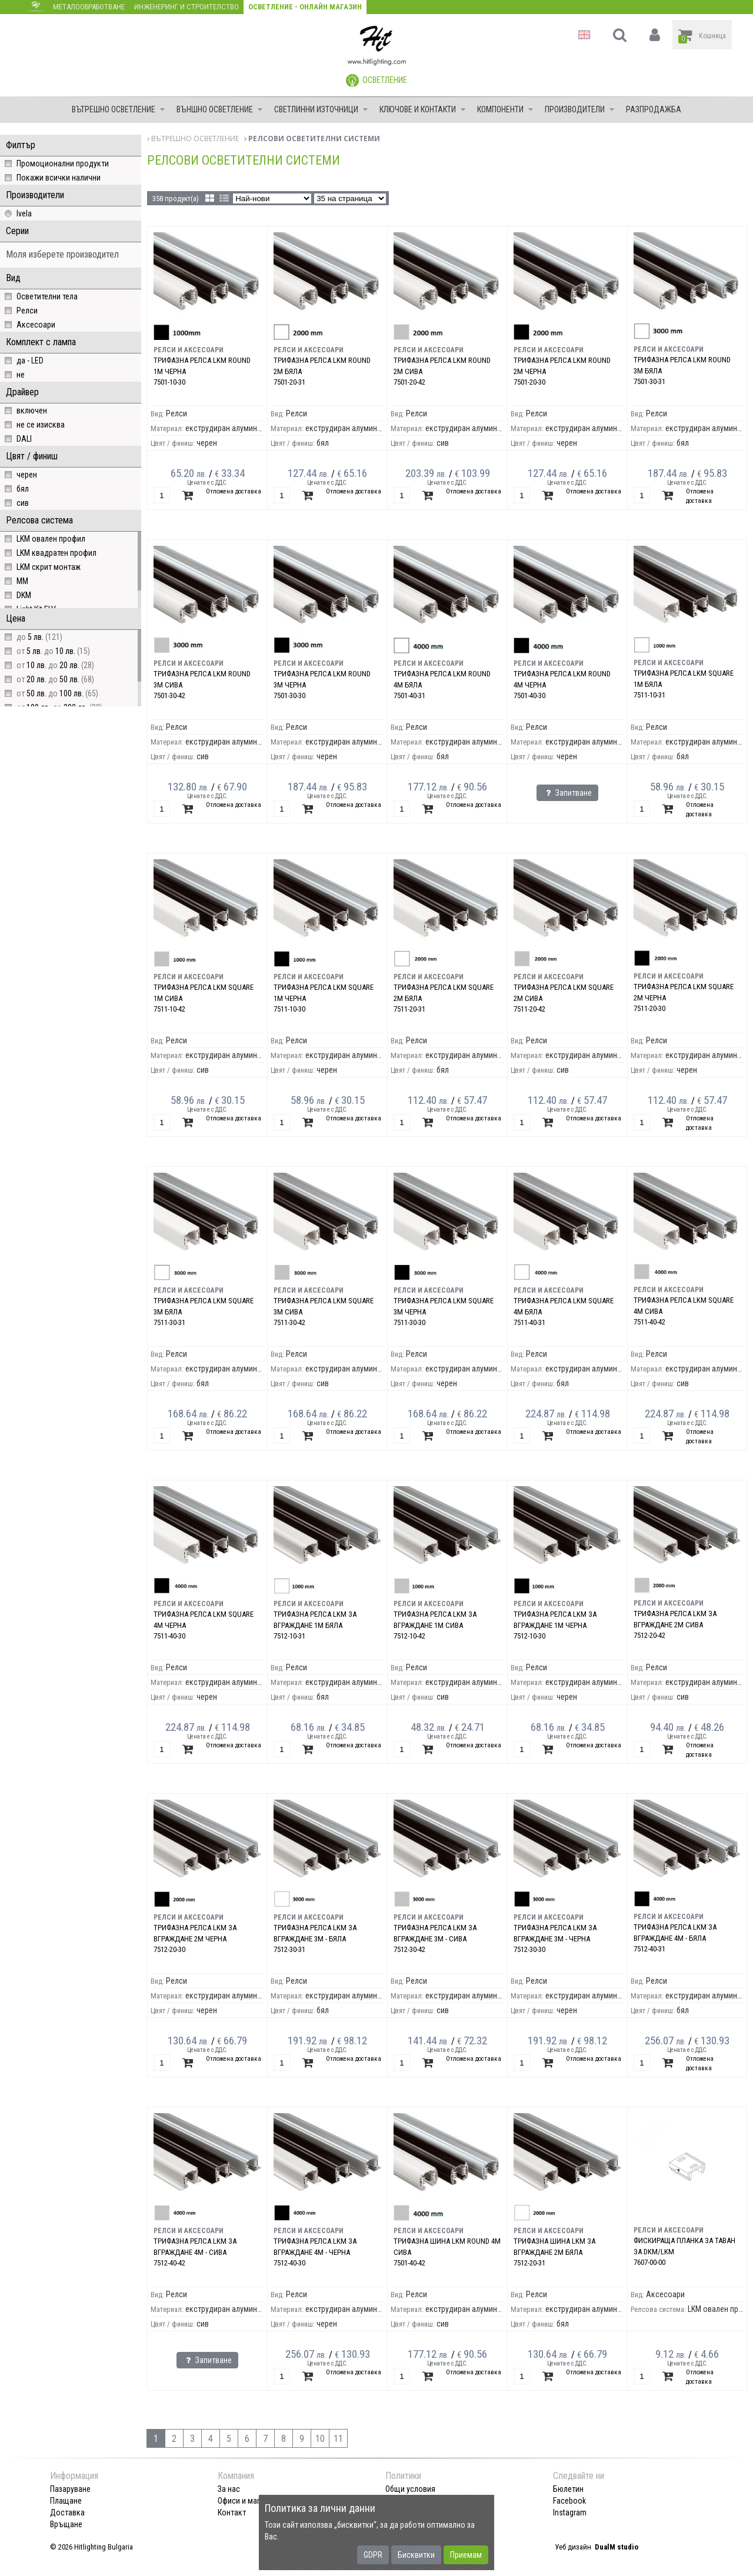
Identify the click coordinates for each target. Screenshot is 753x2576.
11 (338, 2438)
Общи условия (410, 2489)
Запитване (567, 793)
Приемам (466, 2555)
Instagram (570, 2512)
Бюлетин (568, 2489)
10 (320, 2438)
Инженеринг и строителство (186, 6)
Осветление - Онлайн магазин (305, 6)
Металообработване (89, 6)
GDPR (373, 2555)
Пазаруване (70, 2489)
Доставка (67, 2512)
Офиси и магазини (249, 2500)
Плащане (66, 2500)
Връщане (66, 2524)
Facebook (569, 2500)
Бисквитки (416, 2555)
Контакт (232, 2512)
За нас (229, 2489)
